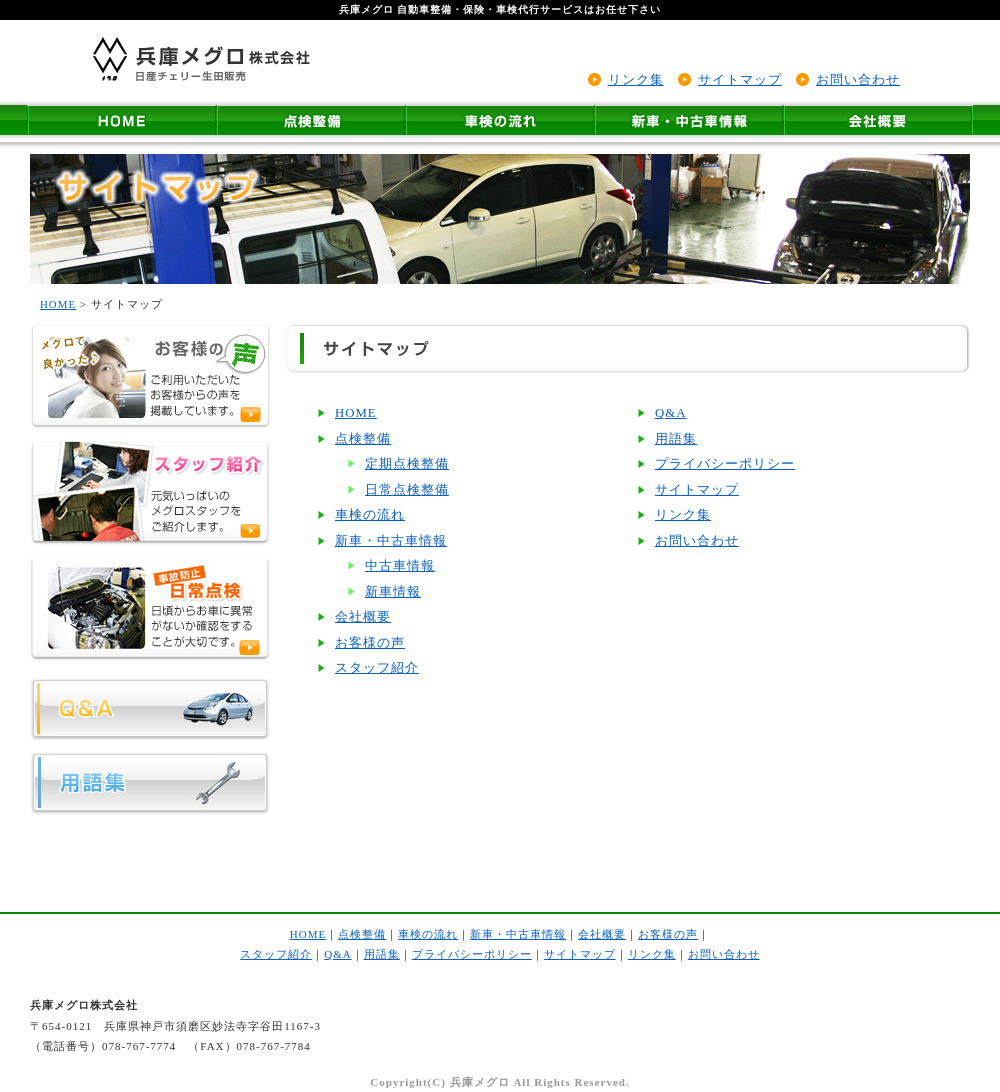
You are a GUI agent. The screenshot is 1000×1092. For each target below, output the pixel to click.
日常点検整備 (407, 490)
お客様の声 (370, 643)
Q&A (670, 413)
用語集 (676, 439)
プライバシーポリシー (725, 464)
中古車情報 (400, 566)
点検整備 (363, 439)
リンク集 (636, 80)
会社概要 (363, 617)
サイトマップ (740, 80)
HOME (58, 304)
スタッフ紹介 (377, 668)
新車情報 (393, 592)
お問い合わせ (858, 80)
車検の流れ (370, 515)
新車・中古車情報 (391, 541)
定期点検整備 (407, 464)
